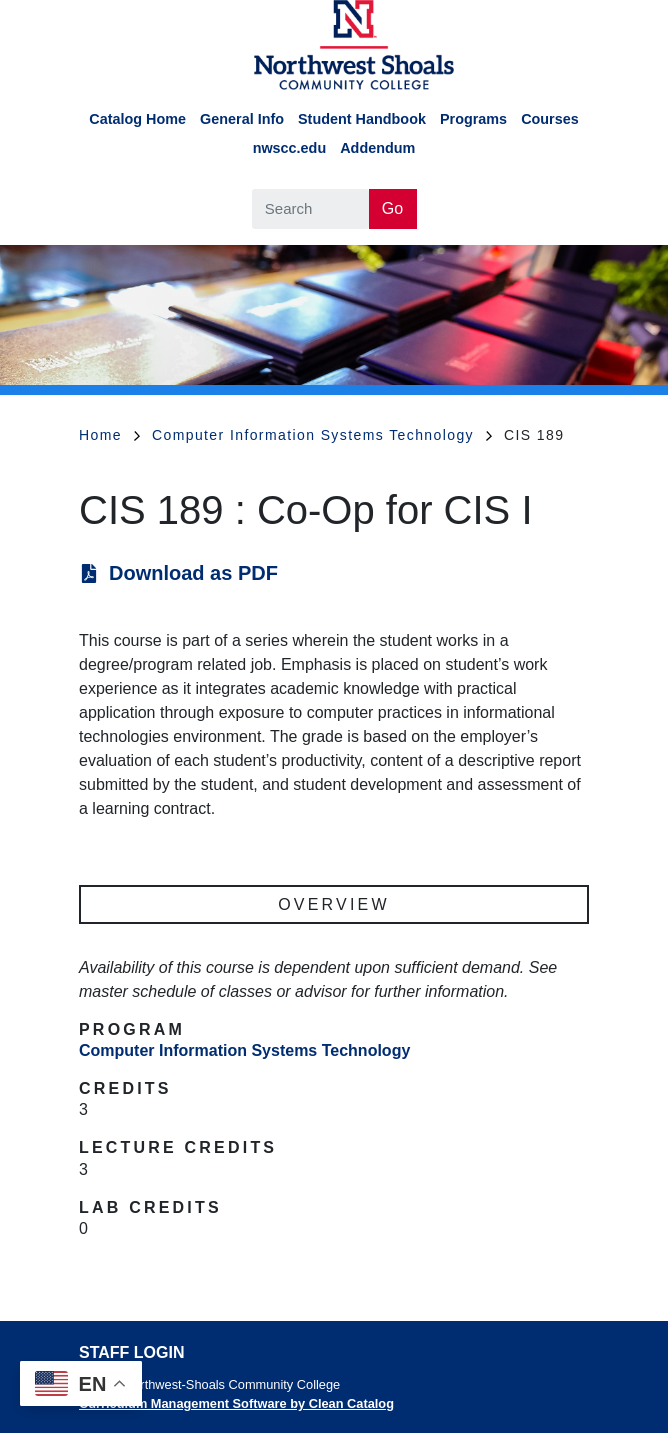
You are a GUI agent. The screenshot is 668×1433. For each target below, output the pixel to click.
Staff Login (131, 1352)
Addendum (377, 148)
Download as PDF (193, 573)
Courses (550, 119)
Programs (473, 119)
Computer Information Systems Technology (322, 435)
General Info (242, 119)
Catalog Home (137, 119)
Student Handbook (362, 119)
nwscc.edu (290, 148)
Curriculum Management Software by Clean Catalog (236, 1403)
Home (109, 435)
